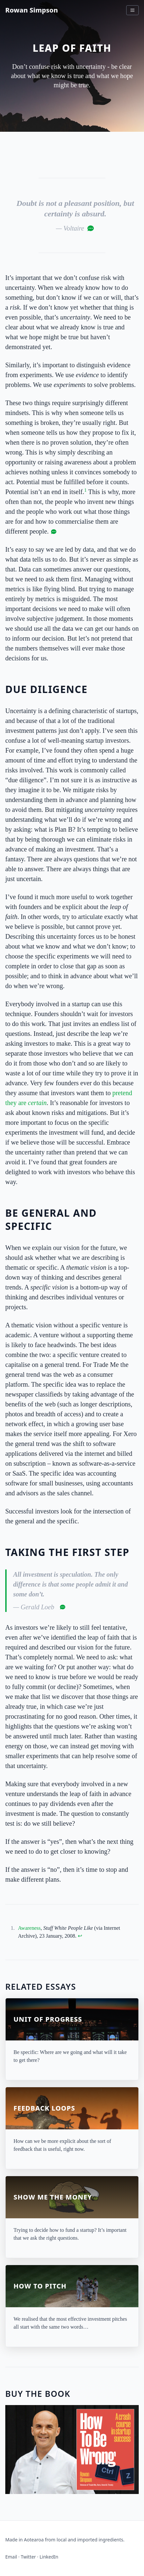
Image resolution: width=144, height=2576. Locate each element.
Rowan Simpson (31, 10)
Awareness (29, 1928)
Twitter (28, 2557)
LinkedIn (49, 2557)
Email (11, 2557)
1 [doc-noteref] (85, 490)
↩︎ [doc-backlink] (80, 1936)
